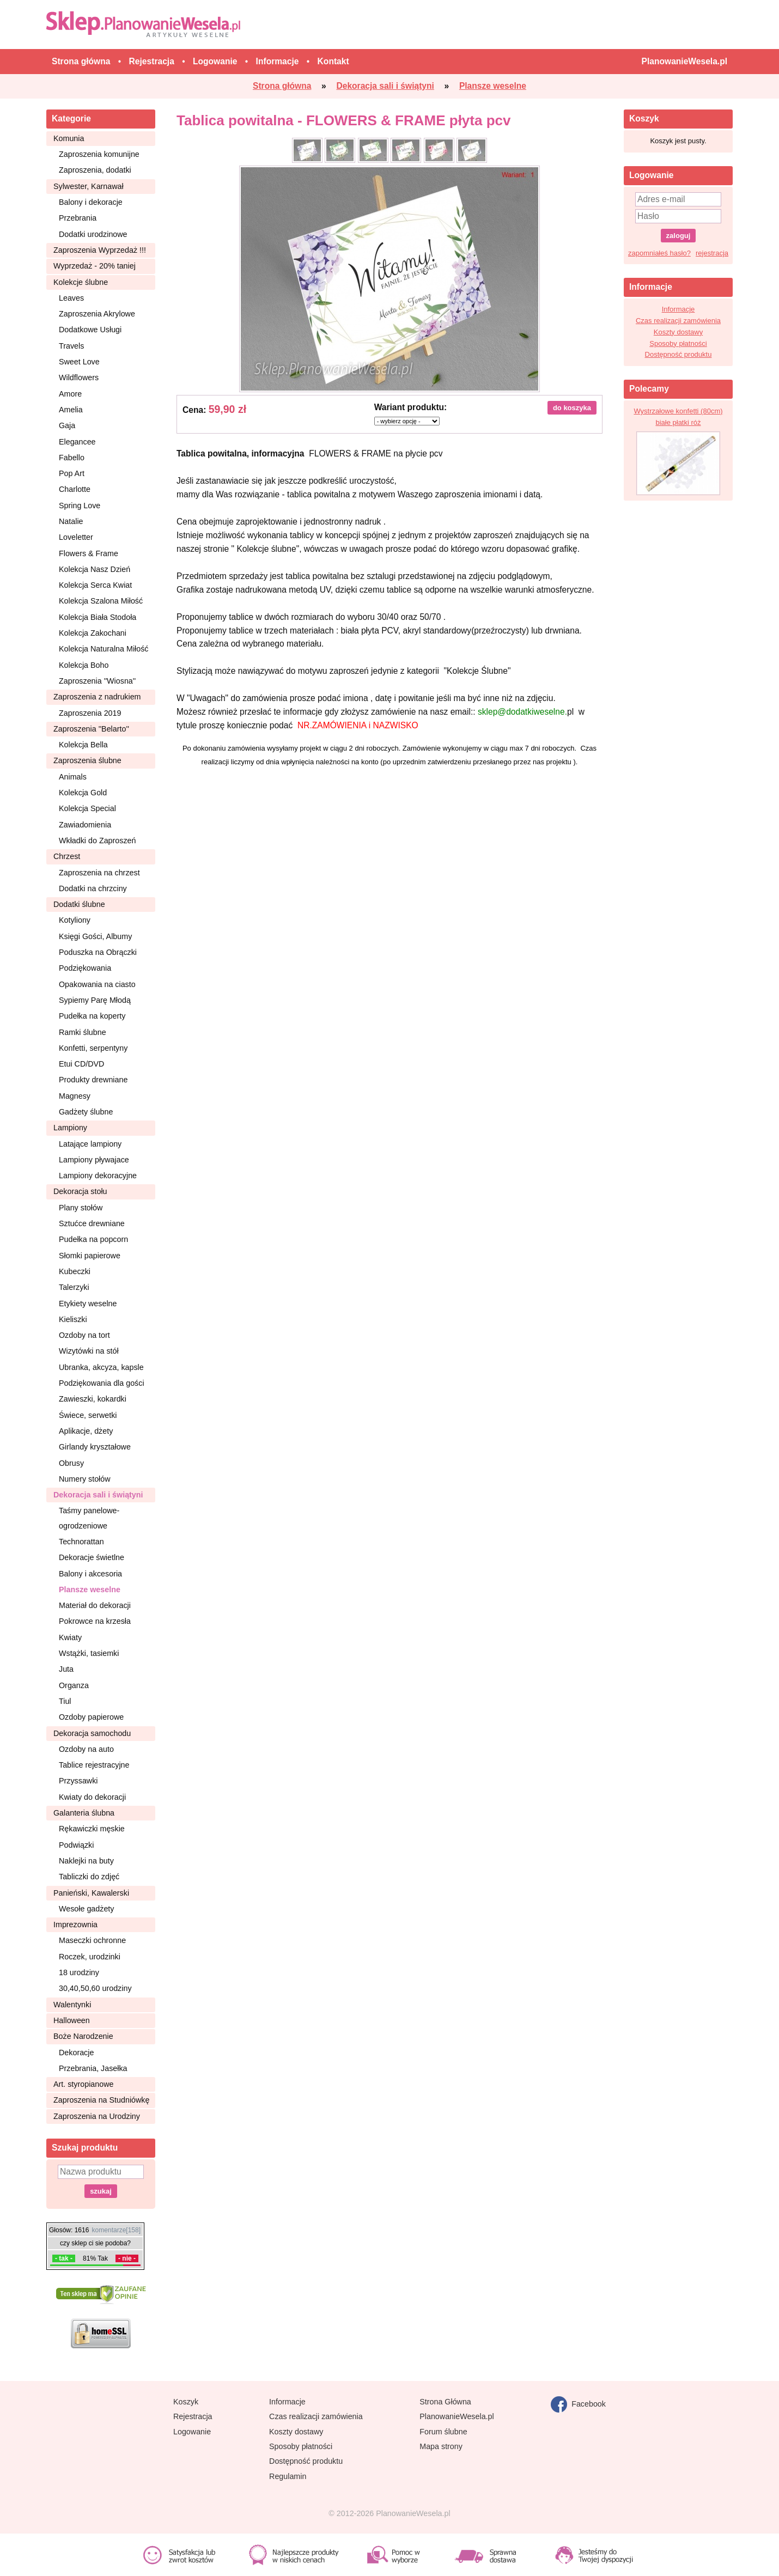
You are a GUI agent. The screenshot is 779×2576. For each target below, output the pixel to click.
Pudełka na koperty (92, 1016)
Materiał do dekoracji (95, 1605)
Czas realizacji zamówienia (678, 320)
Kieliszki (73, 1319)
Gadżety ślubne (86, 1111)
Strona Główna (445, 2401)
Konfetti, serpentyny (93, 1048)
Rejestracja (192, 2416)
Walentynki (72, 2004)
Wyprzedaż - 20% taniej (94, 265)
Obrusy (71, 1463)
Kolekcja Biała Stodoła (97, 617)
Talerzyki (74, 1287)
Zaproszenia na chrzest (99, 872)
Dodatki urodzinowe (93, 234)
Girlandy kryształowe (95, 1446)
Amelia (71, 409)
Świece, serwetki (88, 1415)
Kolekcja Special (87, 808)
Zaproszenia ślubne (87, 760)
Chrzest (66, 856)
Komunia (68, 138)
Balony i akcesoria (90, 1573)
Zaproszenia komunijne (99, 154)
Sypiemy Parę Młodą (95, 1000)
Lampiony (70, 1127)
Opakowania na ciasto (97, 984)
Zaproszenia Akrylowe (97, 313)
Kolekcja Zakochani (92, 633)
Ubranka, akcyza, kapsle (101, 1367)
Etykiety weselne (88, 1303)
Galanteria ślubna (83, 1812)
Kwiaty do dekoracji (92, 1797)
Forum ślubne (443, 2431)
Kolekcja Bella (83, 744)
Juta (66, 1669)
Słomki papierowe (89, 1255)
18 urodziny (79, 1972)
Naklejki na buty (86, 1860)
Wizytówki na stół (89, 1351)
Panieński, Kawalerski (91, 1893)
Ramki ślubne (82, 1032)
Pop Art (71, 473)
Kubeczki (74, 1271)
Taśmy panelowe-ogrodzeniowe (89, 1518)
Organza (74, 1685)
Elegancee (77, 441)
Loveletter (76, 537)
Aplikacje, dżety (86, 1431)
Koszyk (185, 2401)
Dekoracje (76, 2052)
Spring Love (79, 505)
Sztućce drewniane (92, 1223)
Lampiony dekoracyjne (98, 1175)
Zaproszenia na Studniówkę (101, 2100)
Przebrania (77, 218)
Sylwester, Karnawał (88, 186)
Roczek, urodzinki (89, 1956)
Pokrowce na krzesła (95, 1621)
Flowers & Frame (88, 553)
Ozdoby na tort (84, 1335)
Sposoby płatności (678, 343)
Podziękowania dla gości (101, 1383)
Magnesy (74, 1096)
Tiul (65, 1701)
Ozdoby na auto (86, 1749)
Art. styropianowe (83, 2084)
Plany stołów (80, 1207)
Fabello (71, 457)
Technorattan (81, 1541)
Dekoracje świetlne (91, 1557)
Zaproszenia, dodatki (95, 170)
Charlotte (74, 489)
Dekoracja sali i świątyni (98, 1494)
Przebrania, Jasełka (93, 2068)
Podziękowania (85, 968)
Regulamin (287, 2476)
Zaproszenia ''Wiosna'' (97, 681)
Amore (70, 393)
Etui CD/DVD (81, 1063)
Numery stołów (85, 1479)
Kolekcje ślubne (80, 282)
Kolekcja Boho (83, 665)
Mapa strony (440, 2446)
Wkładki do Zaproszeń (97, 840)
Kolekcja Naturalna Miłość (103, 648)
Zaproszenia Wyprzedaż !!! (99, 250)
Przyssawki (78, 1780)
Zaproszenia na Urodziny (96, 2116)
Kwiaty (70, 1637)
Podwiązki (76, 1845)
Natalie (71, 521)
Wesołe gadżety (86, 1908)
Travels (71, 346)
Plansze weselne (89, 1589)
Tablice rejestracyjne (94, 1765)
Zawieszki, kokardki (92, 1398)
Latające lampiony (90, 1144)
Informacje (678, 309)
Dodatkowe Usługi (90, 329)
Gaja (67, 425)
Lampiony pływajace (94, 1159)
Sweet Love (79, 361)
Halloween (71, 2020)
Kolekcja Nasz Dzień (94, 569)
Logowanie (192, 2431)
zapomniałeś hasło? (659, 253)
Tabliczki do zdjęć (89, 1876)
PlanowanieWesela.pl (456, 2416)
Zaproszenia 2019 (90, 713)
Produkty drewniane (93, 1079)
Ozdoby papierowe (91, 1717)
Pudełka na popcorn (93, 1239)
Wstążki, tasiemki (89, 1653)
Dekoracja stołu (80, 1191)
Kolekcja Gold (83, 792)
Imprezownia (75, 1924)
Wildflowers (79, 377)
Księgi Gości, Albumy (95, 936)
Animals (73, 776)
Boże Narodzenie (83, 2036)
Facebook (578, 2404)
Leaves (71, 298)
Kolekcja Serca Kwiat (95, 585)
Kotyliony (74, 920)
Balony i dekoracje (91, 202)
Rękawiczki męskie (92, 1828)
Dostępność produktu (678, 354)
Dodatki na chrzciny (93, 888)
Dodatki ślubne (79, 904)
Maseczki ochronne (92, 1940)
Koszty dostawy (678, 332)
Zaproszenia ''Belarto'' (91, 728)
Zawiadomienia (85, 824)
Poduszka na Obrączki (98, 952)
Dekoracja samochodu (92, 1733)
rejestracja (712, 253)
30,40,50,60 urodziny (95, 1988)
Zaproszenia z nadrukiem (97, 696)
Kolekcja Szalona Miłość (101, 600)
